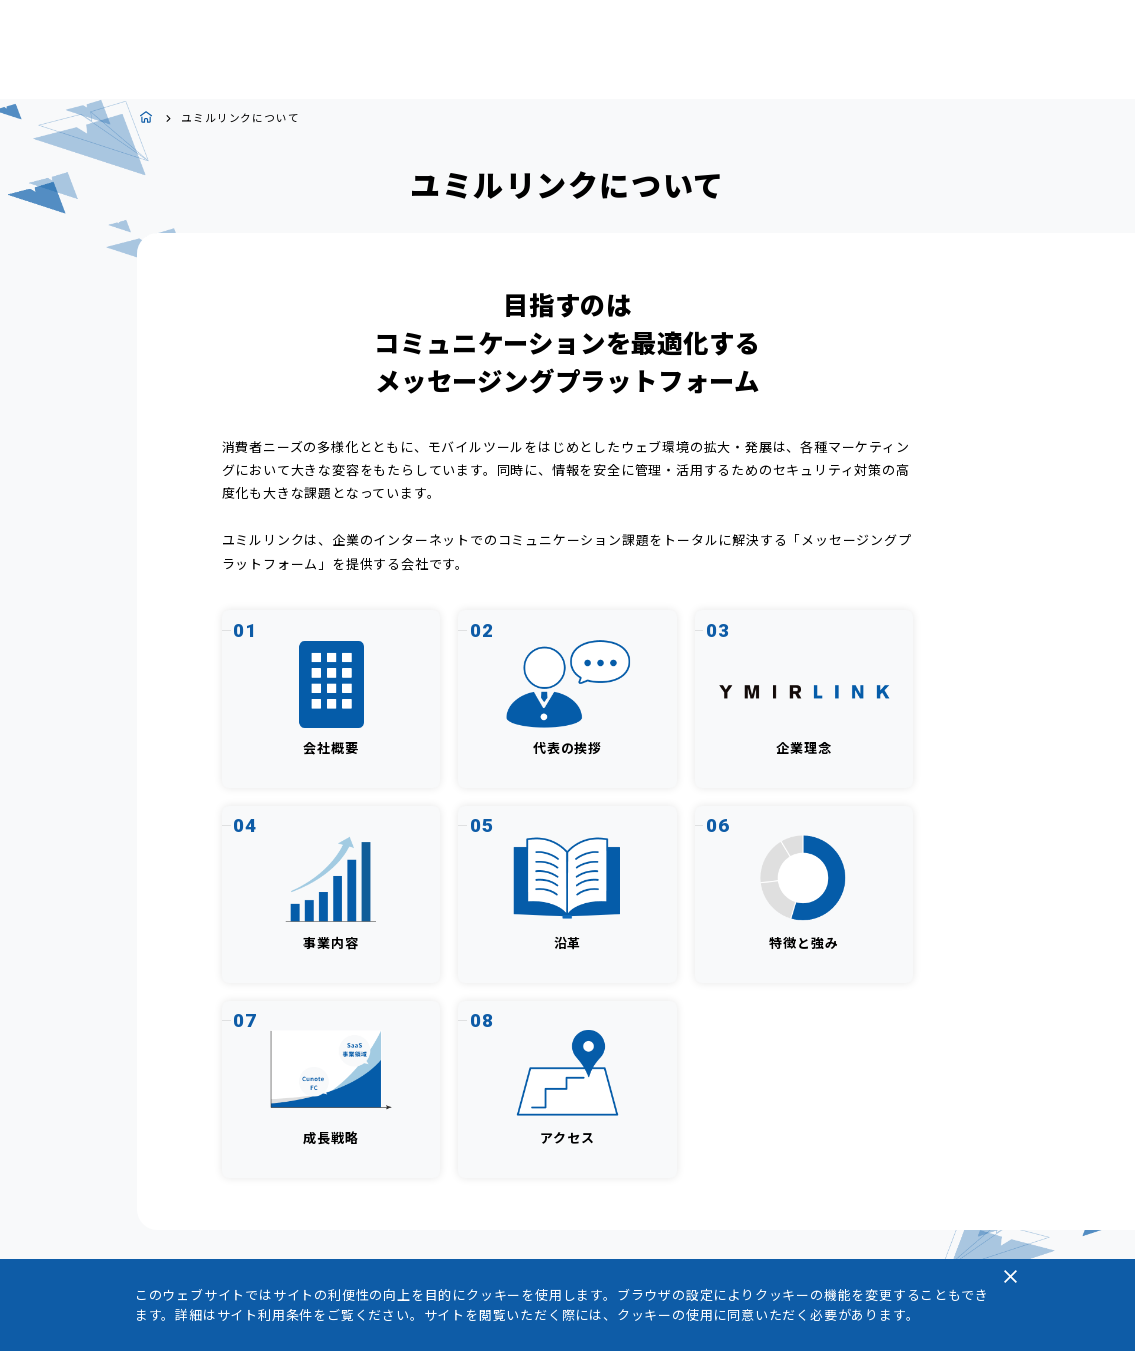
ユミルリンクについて (240, 118)
